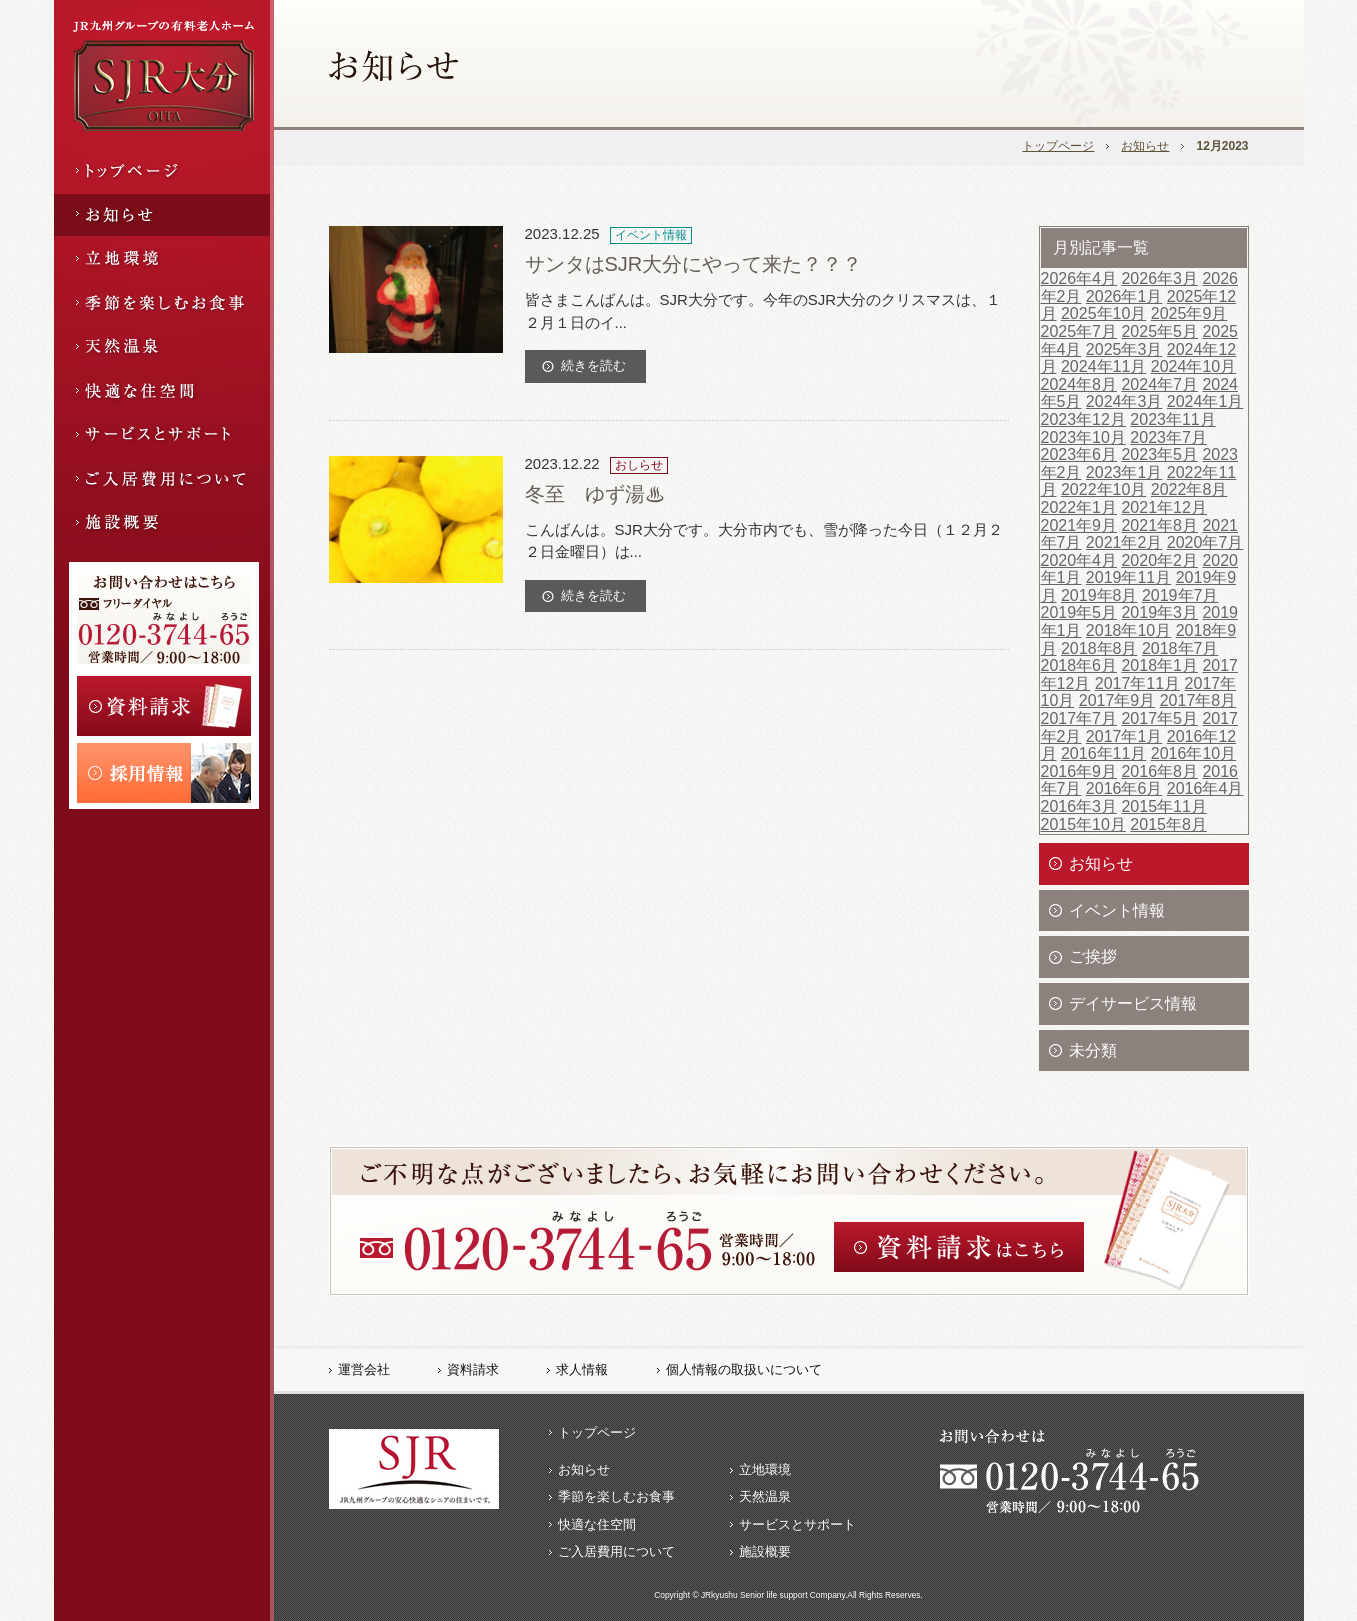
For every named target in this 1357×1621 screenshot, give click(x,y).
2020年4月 (1079, 560)
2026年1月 (1124, 296)
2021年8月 (1159, 525)
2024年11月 (1103, 366)
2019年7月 (1180, 595)
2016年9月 (1079, 771)
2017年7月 (1079, 718)
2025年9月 (1189, 313)
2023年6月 (1079, 454)
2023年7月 (1168, 437)
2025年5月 (1159, 331)
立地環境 (765, 1469)
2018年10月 (1128, 630)
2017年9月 (1117, 700)
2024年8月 (1079, 384)
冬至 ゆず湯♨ (595, 494)
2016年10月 (1193, 753)
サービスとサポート (797, 1524)
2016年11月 (1103, 753)
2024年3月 (1124, 401)
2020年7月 (1205, 542)
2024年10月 (1193, 366)
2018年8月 (1099, 648)
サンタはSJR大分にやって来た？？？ (694, 264)
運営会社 (364, 1369)
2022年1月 (1079, 507)
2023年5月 (1159, 454)
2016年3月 (1079, 806)
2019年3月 (1159, 612)
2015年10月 (1083, 824)
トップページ (1058, 146)
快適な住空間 (597, 1524)
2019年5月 (1079, 612)
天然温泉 (765, 1496)
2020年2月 (1159, 560)
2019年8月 (1099, 595)
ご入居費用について (616, 1551)
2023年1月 (1124, 472)
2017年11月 (1137, 683)
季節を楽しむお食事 (616, 1496)
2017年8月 (1198, 700)
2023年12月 (1083, 419)
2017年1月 (1124, 736)
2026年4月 (1079, 278)
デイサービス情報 (1133, 1003)
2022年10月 (1103, 489)
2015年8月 (1168, 824)
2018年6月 (1079, 665)
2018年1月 (1159, 665)
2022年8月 (1189, 489)
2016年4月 (1205, 788)
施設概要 (765, 1551)
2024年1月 (1205, 401)
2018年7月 (1180, 648)
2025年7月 (1079, 331)
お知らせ (1145, 146)
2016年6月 (1124, 788)
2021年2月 (1124, 542)
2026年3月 (1159, 278)
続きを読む (593, 365)
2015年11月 (1163, 806)
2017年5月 (1159, 718)
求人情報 (582, 1369)
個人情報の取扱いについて (744, 1369)
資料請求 (473, 1369)
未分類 (1093, 1050)
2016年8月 (1159, 771)
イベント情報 (1117, 910)
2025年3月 (1124, 349)
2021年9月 (1079, 525)
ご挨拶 (1093, 956)
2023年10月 (1083, 437)
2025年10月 (1103, 313)
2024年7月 (1159, 384)
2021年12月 (1163, 507)
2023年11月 (1172, 419)
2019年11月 (1128, 577)
